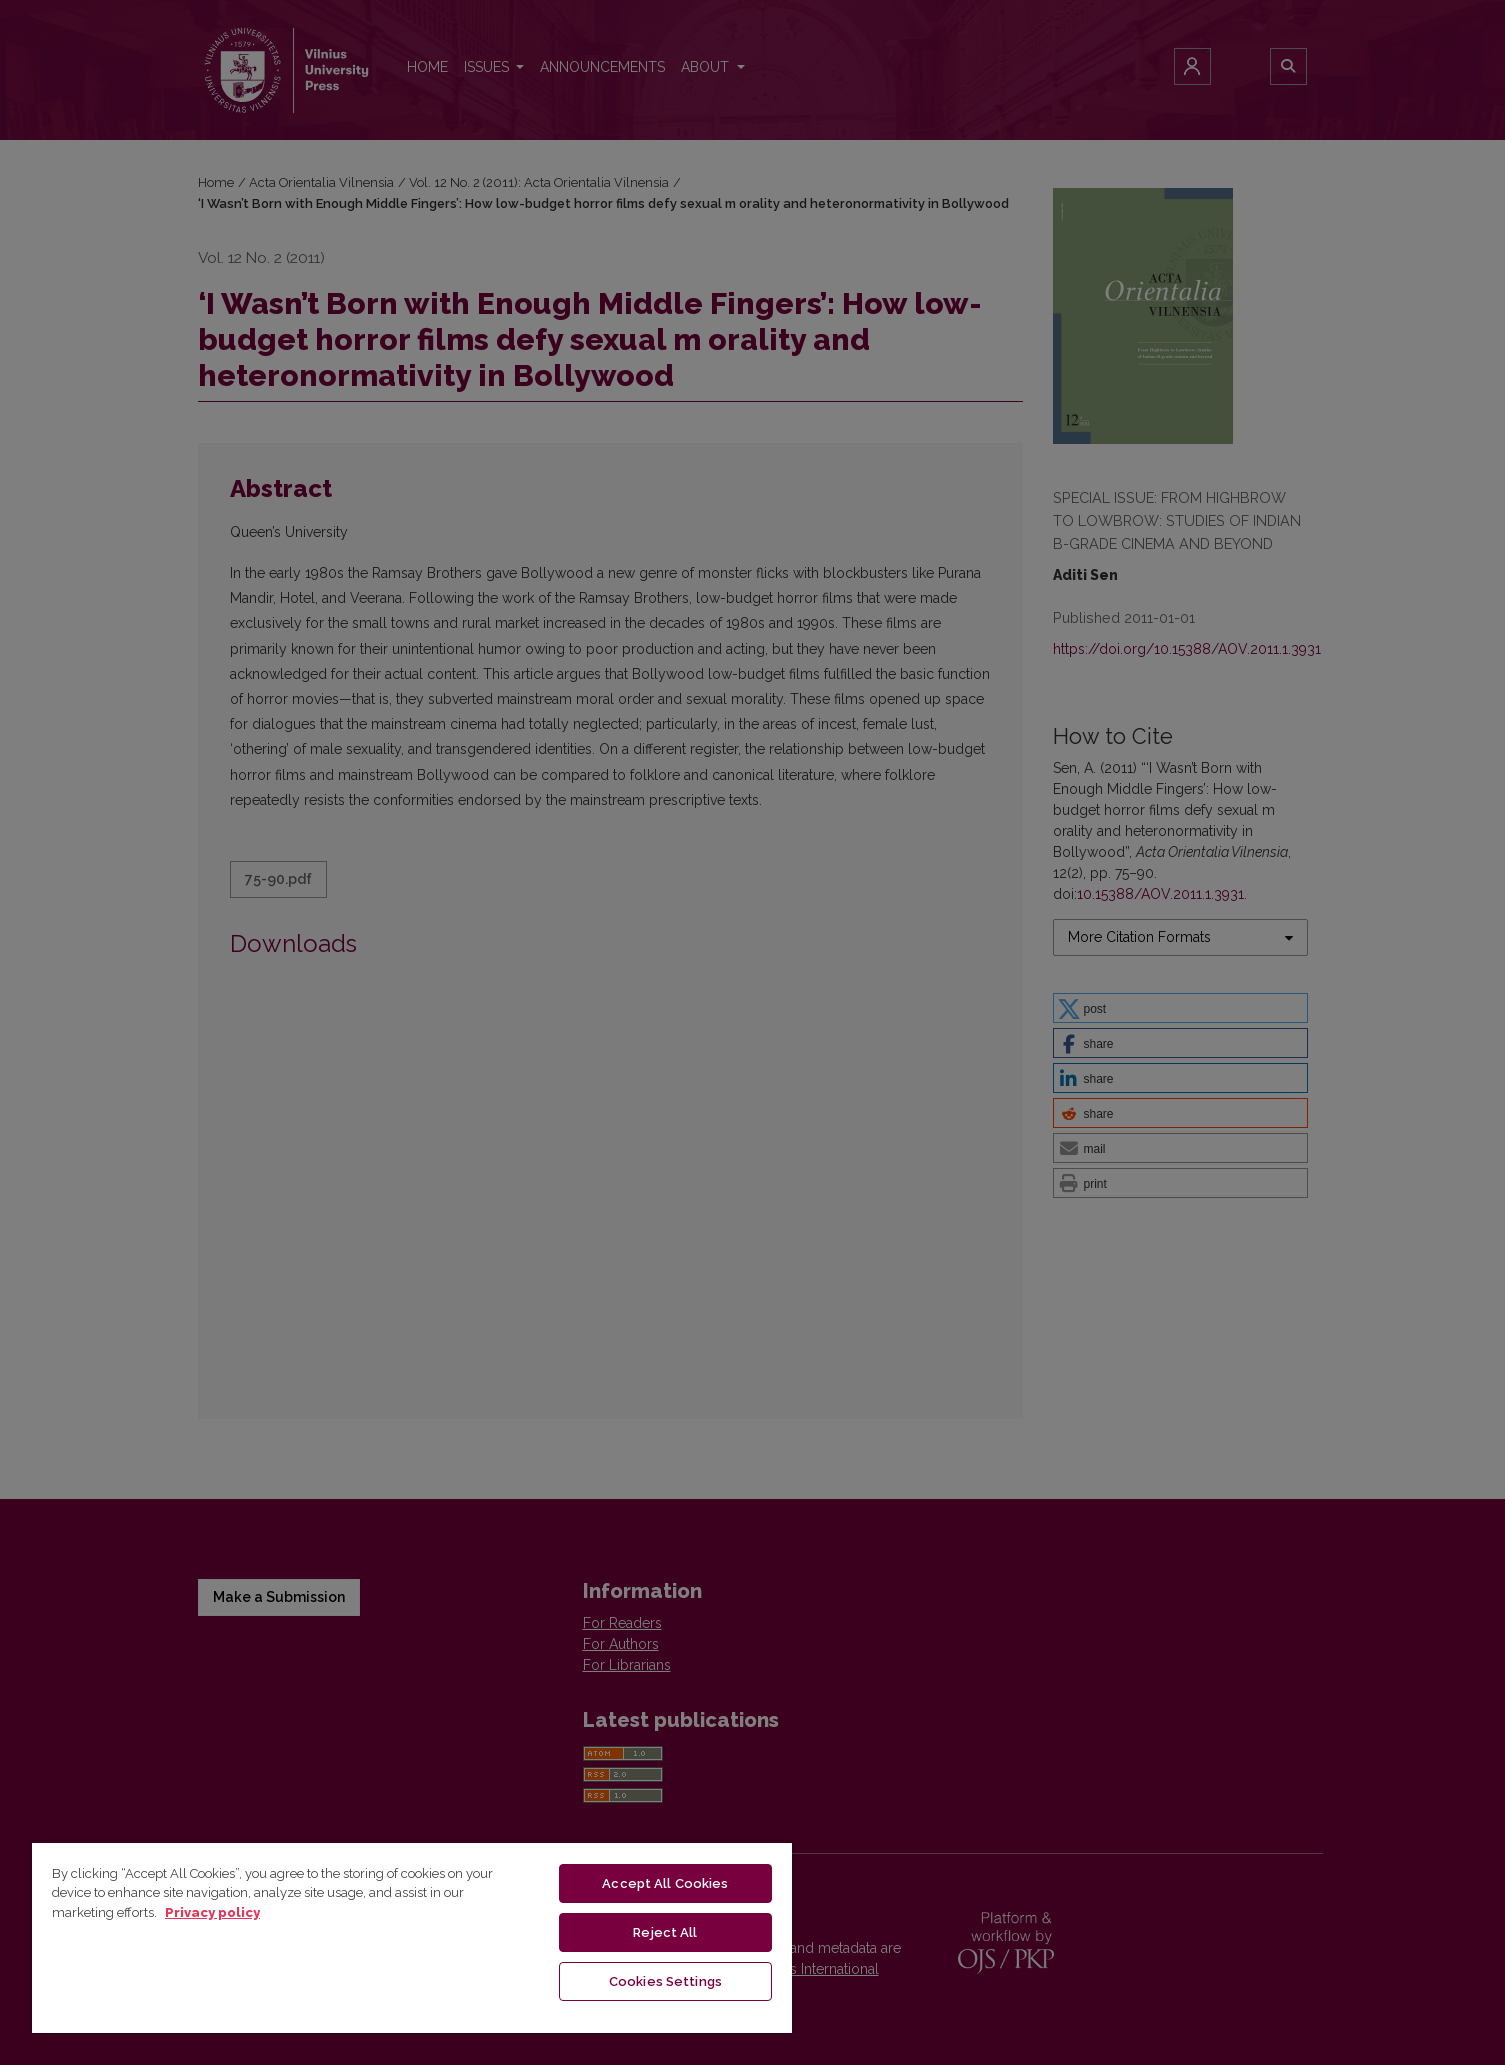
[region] (412, 1937)
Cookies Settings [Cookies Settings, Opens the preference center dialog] (665, 1981)
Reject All (665, 1932)
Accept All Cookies (665, 1883)
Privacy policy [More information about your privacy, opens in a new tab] (212, 1912)
